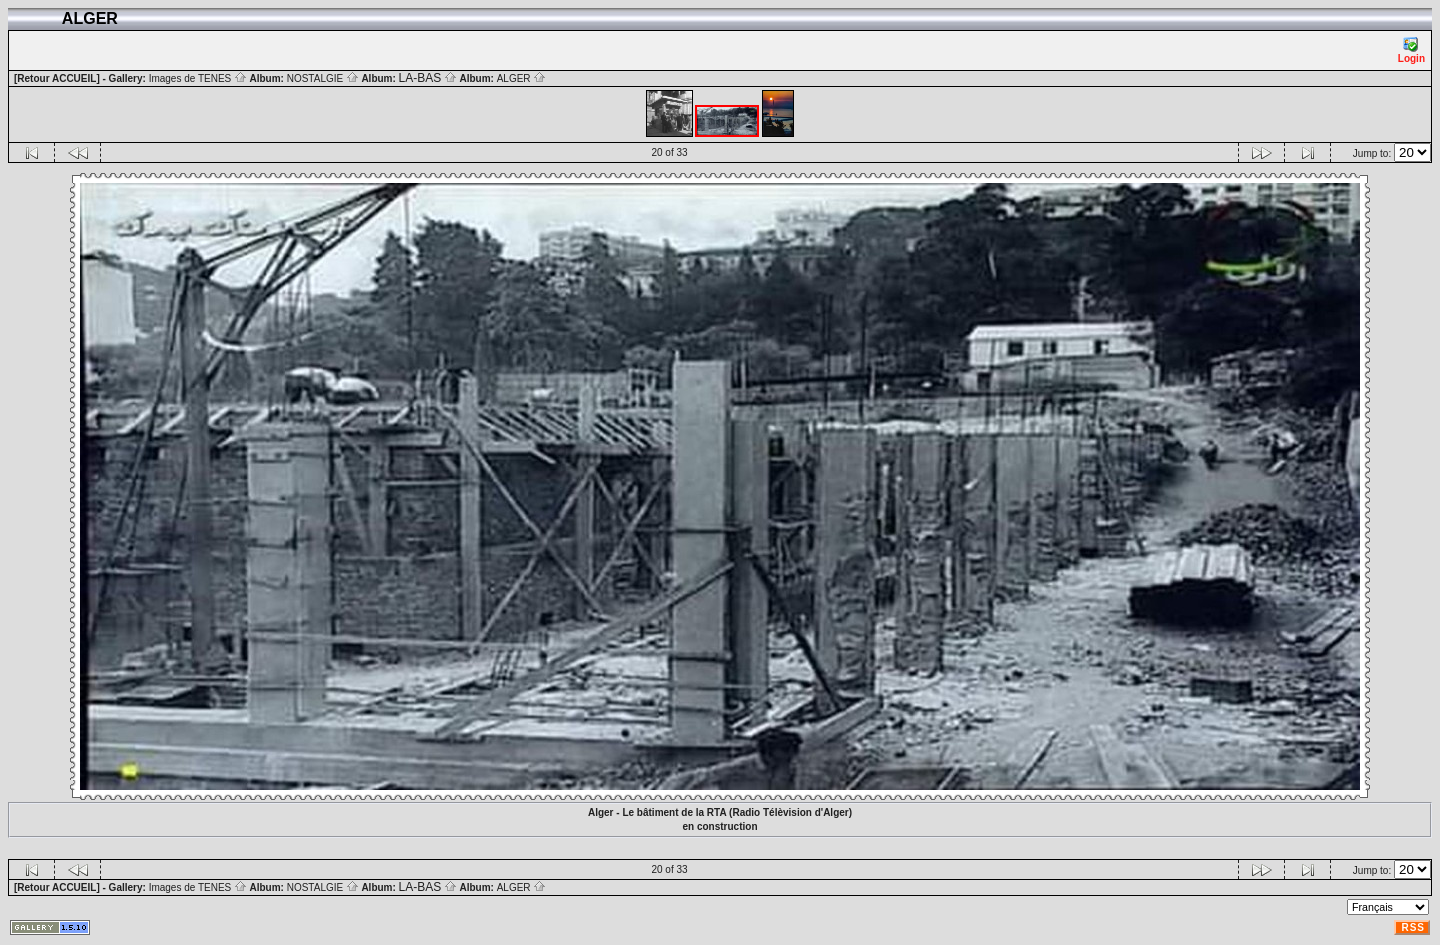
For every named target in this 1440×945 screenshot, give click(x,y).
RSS (1413, 927)
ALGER (522, 78)
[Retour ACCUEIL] (57, 78)
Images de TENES (198, 78)
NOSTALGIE (323, 78)
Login (1411, 50)
